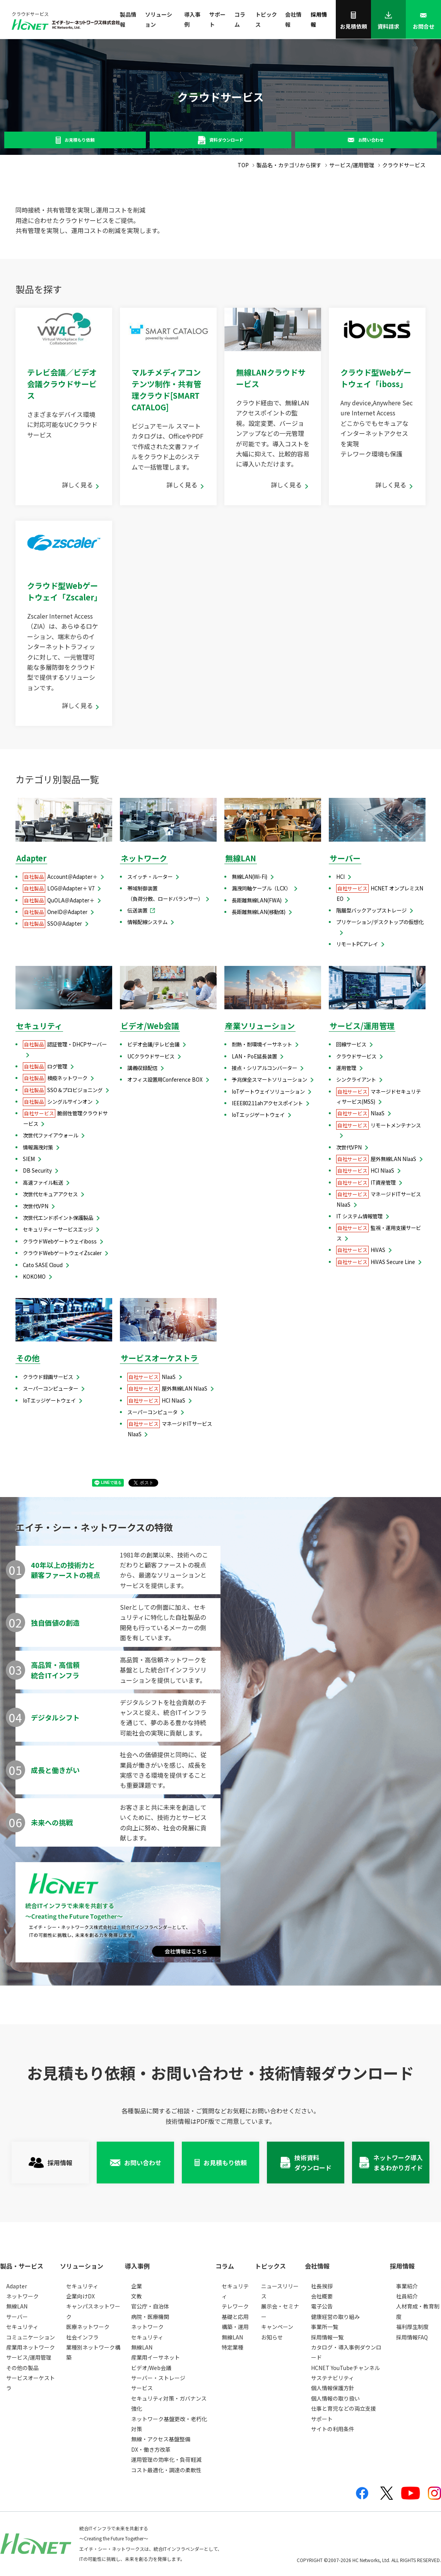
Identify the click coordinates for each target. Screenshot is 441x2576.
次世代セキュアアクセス (50, 1194)
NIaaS (360, 1113)
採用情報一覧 (327, 2337)
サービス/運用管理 (362, 1025)
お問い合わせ (371, 140)
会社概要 (322, 2296)
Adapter (31, 858)
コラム (239, 19)
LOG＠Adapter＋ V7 (58, 888)
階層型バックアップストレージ (371, 910)
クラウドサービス (356, 1056)
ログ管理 (45, 1066)
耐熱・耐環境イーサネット (262, 1044)
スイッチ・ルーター (150, 876)
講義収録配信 (142, 1068)
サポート (217, 19)
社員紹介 (407, 2296)
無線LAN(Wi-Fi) (249, 876)
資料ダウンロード (226, 140)
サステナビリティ (332, 2378)
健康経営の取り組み (335, 2316)
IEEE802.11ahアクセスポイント (267, 1103)
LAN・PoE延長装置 (254, 1056)
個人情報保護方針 (332, 2388)
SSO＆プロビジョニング (63, 1090)
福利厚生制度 (412, 2327)
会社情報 (293, 19)
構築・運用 (235, 2327)
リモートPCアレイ (357, 944)
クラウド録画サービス (48, 1377)
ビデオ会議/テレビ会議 (153, 1044)
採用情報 (319, 19)
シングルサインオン (57, 1101)
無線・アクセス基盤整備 (160, 2439)
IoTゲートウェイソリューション (268, 1091)
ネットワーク (144, 858)
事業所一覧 (324, 2327)
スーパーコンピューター (50, 1388)
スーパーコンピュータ (152, 1412)
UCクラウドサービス (150, 1056)
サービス (142, 2388)
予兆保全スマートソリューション (269, 1079)
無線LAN (240, 858)
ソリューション (158, 19)
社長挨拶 (322, 2286)
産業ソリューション (260, 1025)
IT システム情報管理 (359, 1216)
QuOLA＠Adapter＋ (58, 900)
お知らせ (272, 2337)
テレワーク (235, 2306)
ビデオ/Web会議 (150, 1025)
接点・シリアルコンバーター (264, 1068)
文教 (136, 2296)
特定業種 (232, 2347)
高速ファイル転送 (43, 1182)
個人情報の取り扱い (335, 2398)
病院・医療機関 (150, 2316)
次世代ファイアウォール (50, 1135)
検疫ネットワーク (55, 1078)
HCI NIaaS (365, 1170)
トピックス (266, 19)
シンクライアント (356, 1079)
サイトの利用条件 (332, 2429)
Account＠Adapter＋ (60, 876)
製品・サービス (21, 2266)
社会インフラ (82, 2337)
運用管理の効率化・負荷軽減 (166, 2459)
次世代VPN (35, 1206)
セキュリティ (39, 1025)
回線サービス (351, 1044)
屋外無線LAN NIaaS (376, 1159)
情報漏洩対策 (38, 1147)
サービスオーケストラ (159, 1357)
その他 (27, 1357)
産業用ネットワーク (30, 2347)
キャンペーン (277, 2327)
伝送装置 (137, 910)
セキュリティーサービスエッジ (58, 1229)
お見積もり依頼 (79, 140)
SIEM (29, 1159)
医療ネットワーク (87, 2327)
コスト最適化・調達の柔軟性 (166, 2470)
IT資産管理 (366, 1182)
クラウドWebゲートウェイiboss (60, 1241)
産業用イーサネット (155, 2357)
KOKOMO (34, 1276)
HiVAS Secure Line (375, 1262)
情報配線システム (147, 922)
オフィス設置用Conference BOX (165, 1079)
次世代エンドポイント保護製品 (58, 1217)
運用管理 (346, 1068)
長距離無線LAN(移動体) (258, 912)
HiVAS (360, 1250)
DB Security (37, 1170)
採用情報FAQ (412, 2337)
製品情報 (128, 19)
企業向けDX (80, 2296)
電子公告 (322, 2306)
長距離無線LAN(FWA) (257, 900)
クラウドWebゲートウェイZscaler (62, 1253)
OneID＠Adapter (55, 912)
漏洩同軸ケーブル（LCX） (261, 888)
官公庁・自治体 (150, 2306)
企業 (136, 2286)
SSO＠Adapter (52, 923)
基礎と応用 (235, 2316)
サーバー (345, 858)
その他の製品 (22, 2368)
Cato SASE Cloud (43, 1265)
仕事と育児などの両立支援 (343, 2408)
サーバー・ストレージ (158, 2378)
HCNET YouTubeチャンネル (345, 2368)
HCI (340, 876)
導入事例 (192, 19)
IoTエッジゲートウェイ (258, 1114)
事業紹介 (407, 2286)
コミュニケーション (30, 2337)
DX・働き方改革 (151, 2449)
